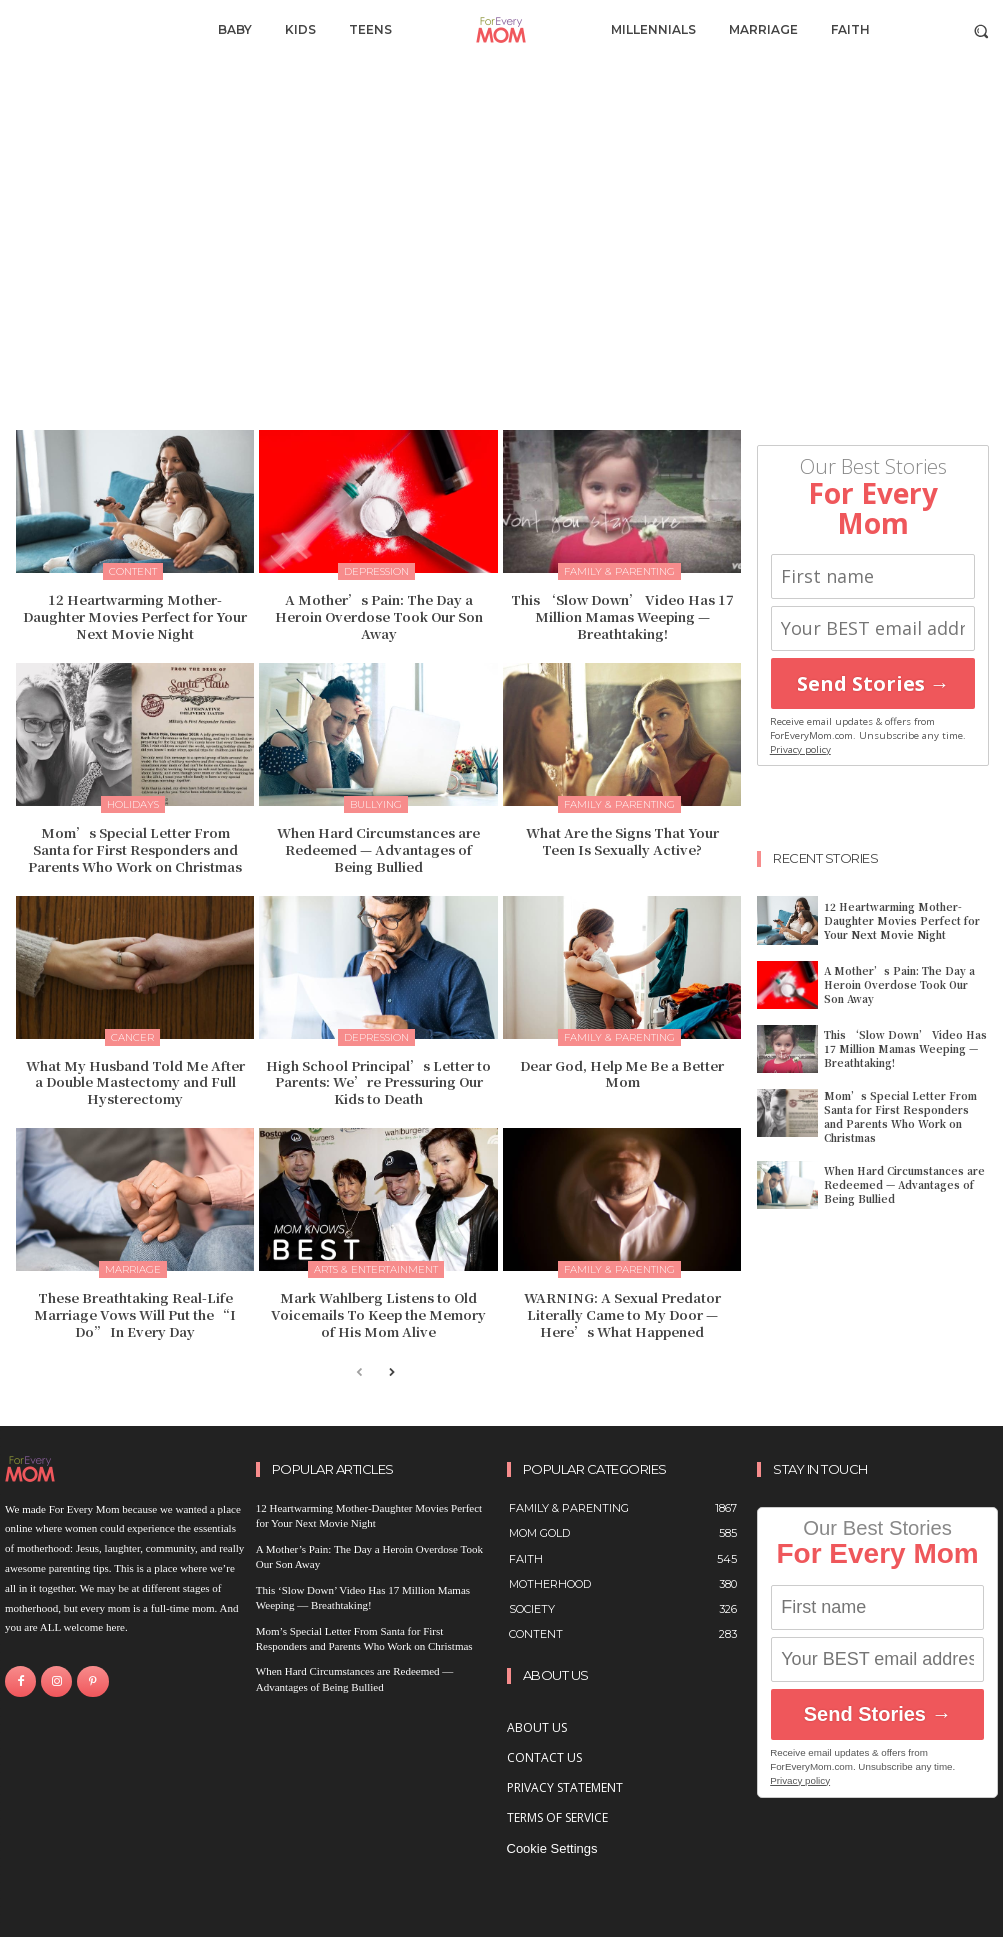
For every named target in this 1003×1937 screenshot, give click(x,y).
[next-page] (391, 1373)
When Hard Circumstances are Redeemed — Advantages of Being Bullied (378, 849)
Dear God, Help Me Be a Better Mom (622, 1073)
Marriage (133, 1269)
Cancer (132, 1036)
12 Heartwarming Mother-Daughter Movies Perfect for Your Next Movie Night (135, 616)
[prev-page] (359, 1373)
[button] (981, 30)
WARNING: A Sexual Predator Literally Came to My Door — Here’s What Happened (622, 1314)
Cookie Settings (552, 1848)
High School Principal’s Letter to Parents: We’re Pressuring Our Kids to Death (378, 1081)
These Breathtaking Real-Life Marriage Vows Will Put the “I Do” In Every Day (135, 1314)
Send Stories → (873, 683)
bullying (376, 804)
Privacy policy (800, 749)
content (133, 571)
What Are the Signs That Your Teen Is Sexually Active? (622, 841)
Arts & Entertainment (376, 1269)
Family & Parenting (619, 571)
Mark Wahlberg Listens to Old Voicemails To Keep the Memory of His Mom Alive (378, 1314)
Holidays (133, 804)
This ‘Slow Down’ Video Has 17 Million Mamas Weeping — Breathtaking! (622, 616)
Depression (376, 571)
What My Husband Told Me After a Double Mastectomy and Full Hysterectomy (135, 1081)
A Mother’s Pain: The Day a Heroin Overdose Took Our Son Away (379, 616)
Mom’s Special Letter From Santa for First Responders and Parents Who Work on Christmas (135, 849)
